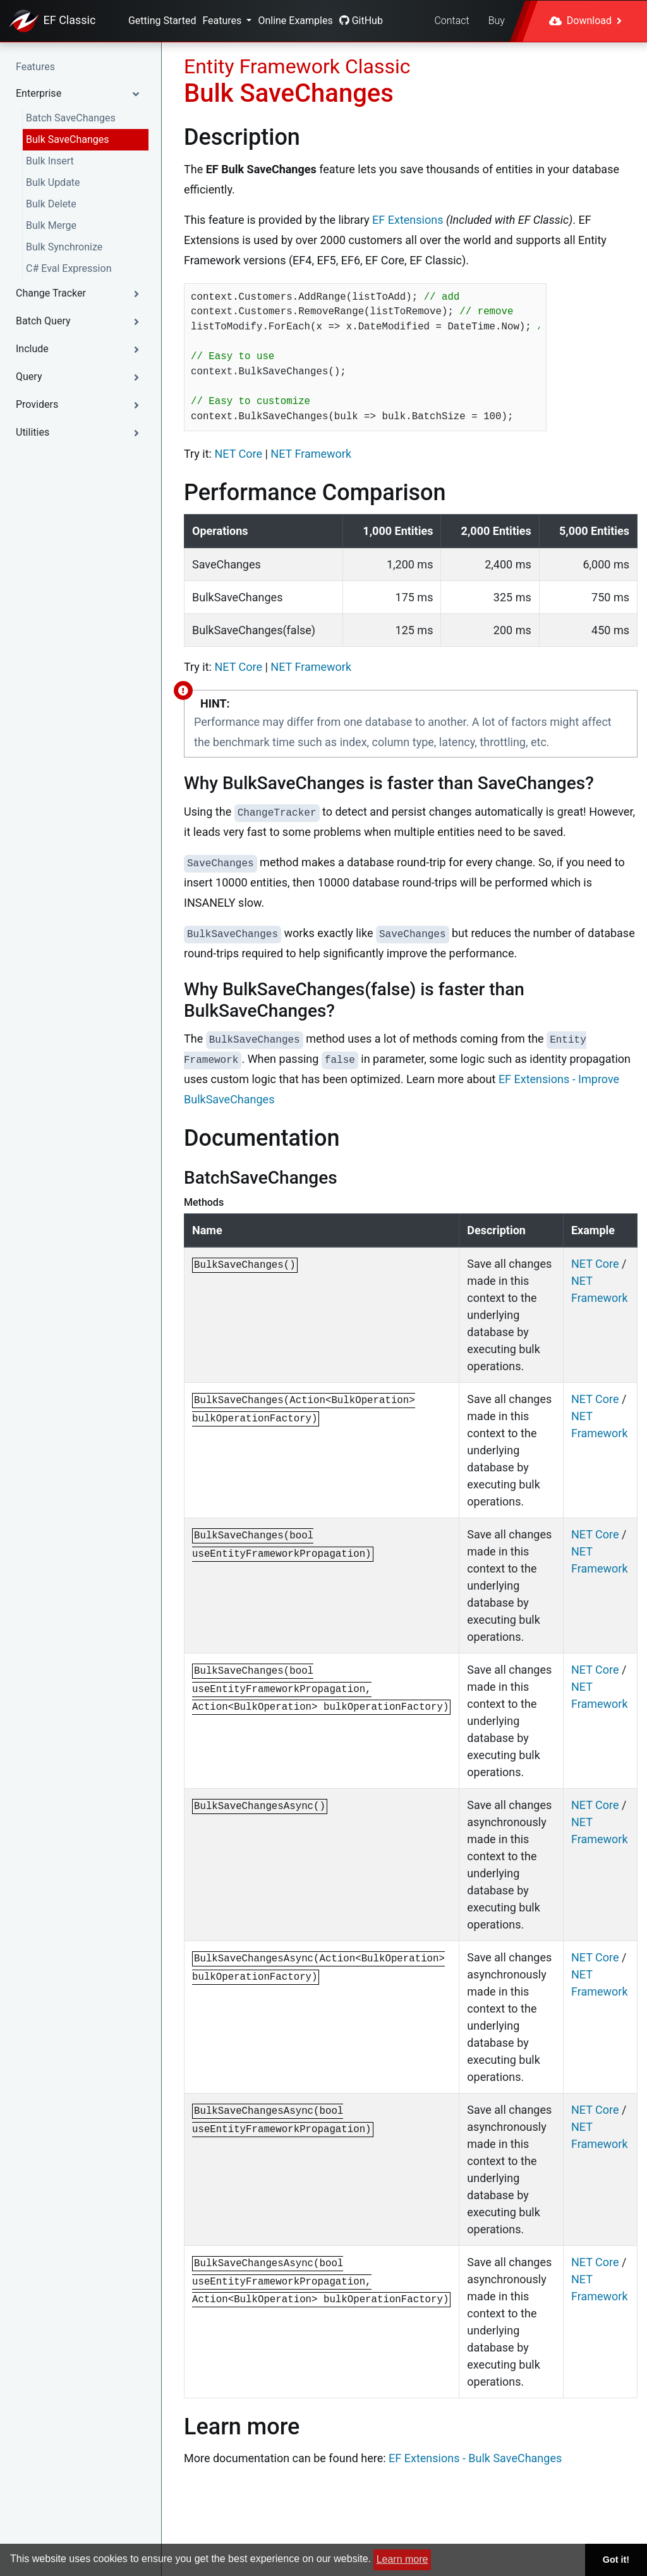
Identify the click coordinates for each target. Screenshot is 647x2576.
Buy (496, 21)
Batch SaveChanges (71, 118)
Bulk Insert (50, 161)
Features (223, 21)
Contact (451, 21)
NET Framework (310, 453)
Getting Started (162, 21)
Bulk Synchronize (64, 247)
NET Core (238, 453)
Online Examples (295, 21)
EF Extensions (407, 219)
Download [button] (585, 21)
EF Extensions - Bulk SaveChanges (475, 2458)
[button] (80, 93)
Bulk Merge (51, 225)
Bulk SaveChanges (67, 139)
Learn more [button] (402, 2559)
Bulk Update (53, 182)
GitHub (361, 21)
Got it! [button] (616, 2560)
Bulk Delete (51, 204)
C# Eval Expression (68, 268)
